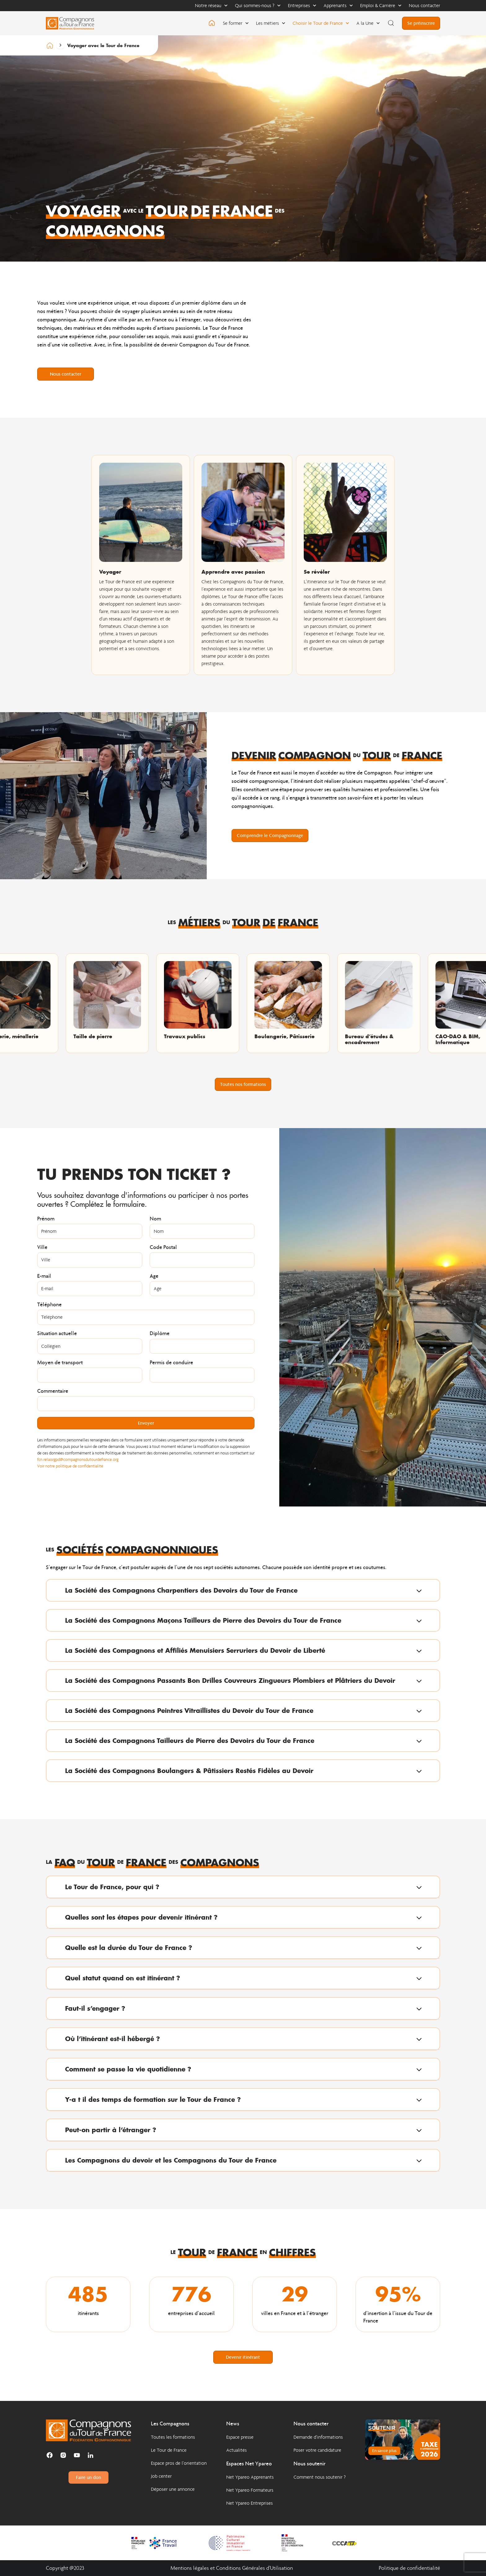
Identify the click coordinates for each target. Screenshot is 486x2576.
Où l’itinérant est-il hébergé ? (112, 2038)
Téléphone (49, 1305)
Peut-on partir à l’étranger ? (110, 2129)
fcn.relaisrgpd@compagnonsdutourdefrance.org (78, 1459)
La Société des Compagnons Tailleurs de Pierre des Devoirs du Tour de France (189, 1740)
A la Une (368, 23)
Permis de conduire (171, 1363)
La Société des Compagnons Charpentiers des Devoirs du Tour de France (181, 1590)
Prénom (46, 1219)
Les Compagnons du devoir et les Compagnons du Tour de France (170, 2160)
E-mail (44, 1276)
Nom (155, 1219)
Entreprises (302, 5)
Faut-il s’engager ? (95, 2008)
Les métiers (270, 23)
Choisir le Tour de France (321, 23)
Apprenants (338, 5)
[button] (243, 1590)
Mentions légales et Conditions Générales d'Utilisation (231, 2568)
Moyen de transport (60, 1363)
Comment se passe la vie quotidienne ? (128, 2069)
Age (154, 1276)
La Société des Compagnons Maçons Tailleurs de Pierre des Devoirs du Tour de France (203, 1620)
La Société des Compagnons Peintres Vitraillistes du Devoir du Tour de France (189, 1710)
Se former (236, 23)
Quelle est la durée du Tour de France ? (128, 1947)
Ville (42, 1247)
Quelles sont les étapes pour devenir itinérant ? (141, 1917)
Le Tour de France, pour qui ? (112, 1886)
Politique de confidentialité (409, 2568)
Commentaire (52, 1391)
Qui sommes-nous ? (258, 5)
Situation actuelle (57, 1333)
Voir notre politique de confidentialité (70, 1466)
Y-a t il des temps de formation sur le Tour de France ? (153, 2099)
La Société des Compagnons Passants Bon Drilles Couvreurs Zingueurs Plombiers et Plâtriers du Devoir (230, 1680)
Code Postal (163, 1247)
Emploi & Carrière (380, 5)
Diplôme (160, 1333)
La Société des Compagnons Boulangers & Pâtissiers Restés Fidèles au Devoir (189, 1770)
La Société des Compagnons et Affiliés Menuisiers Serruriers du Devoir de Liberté (195, 1650)
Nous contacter (424, 5)
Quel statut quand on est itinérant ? (122, 1978)
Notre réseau (211, 5)
